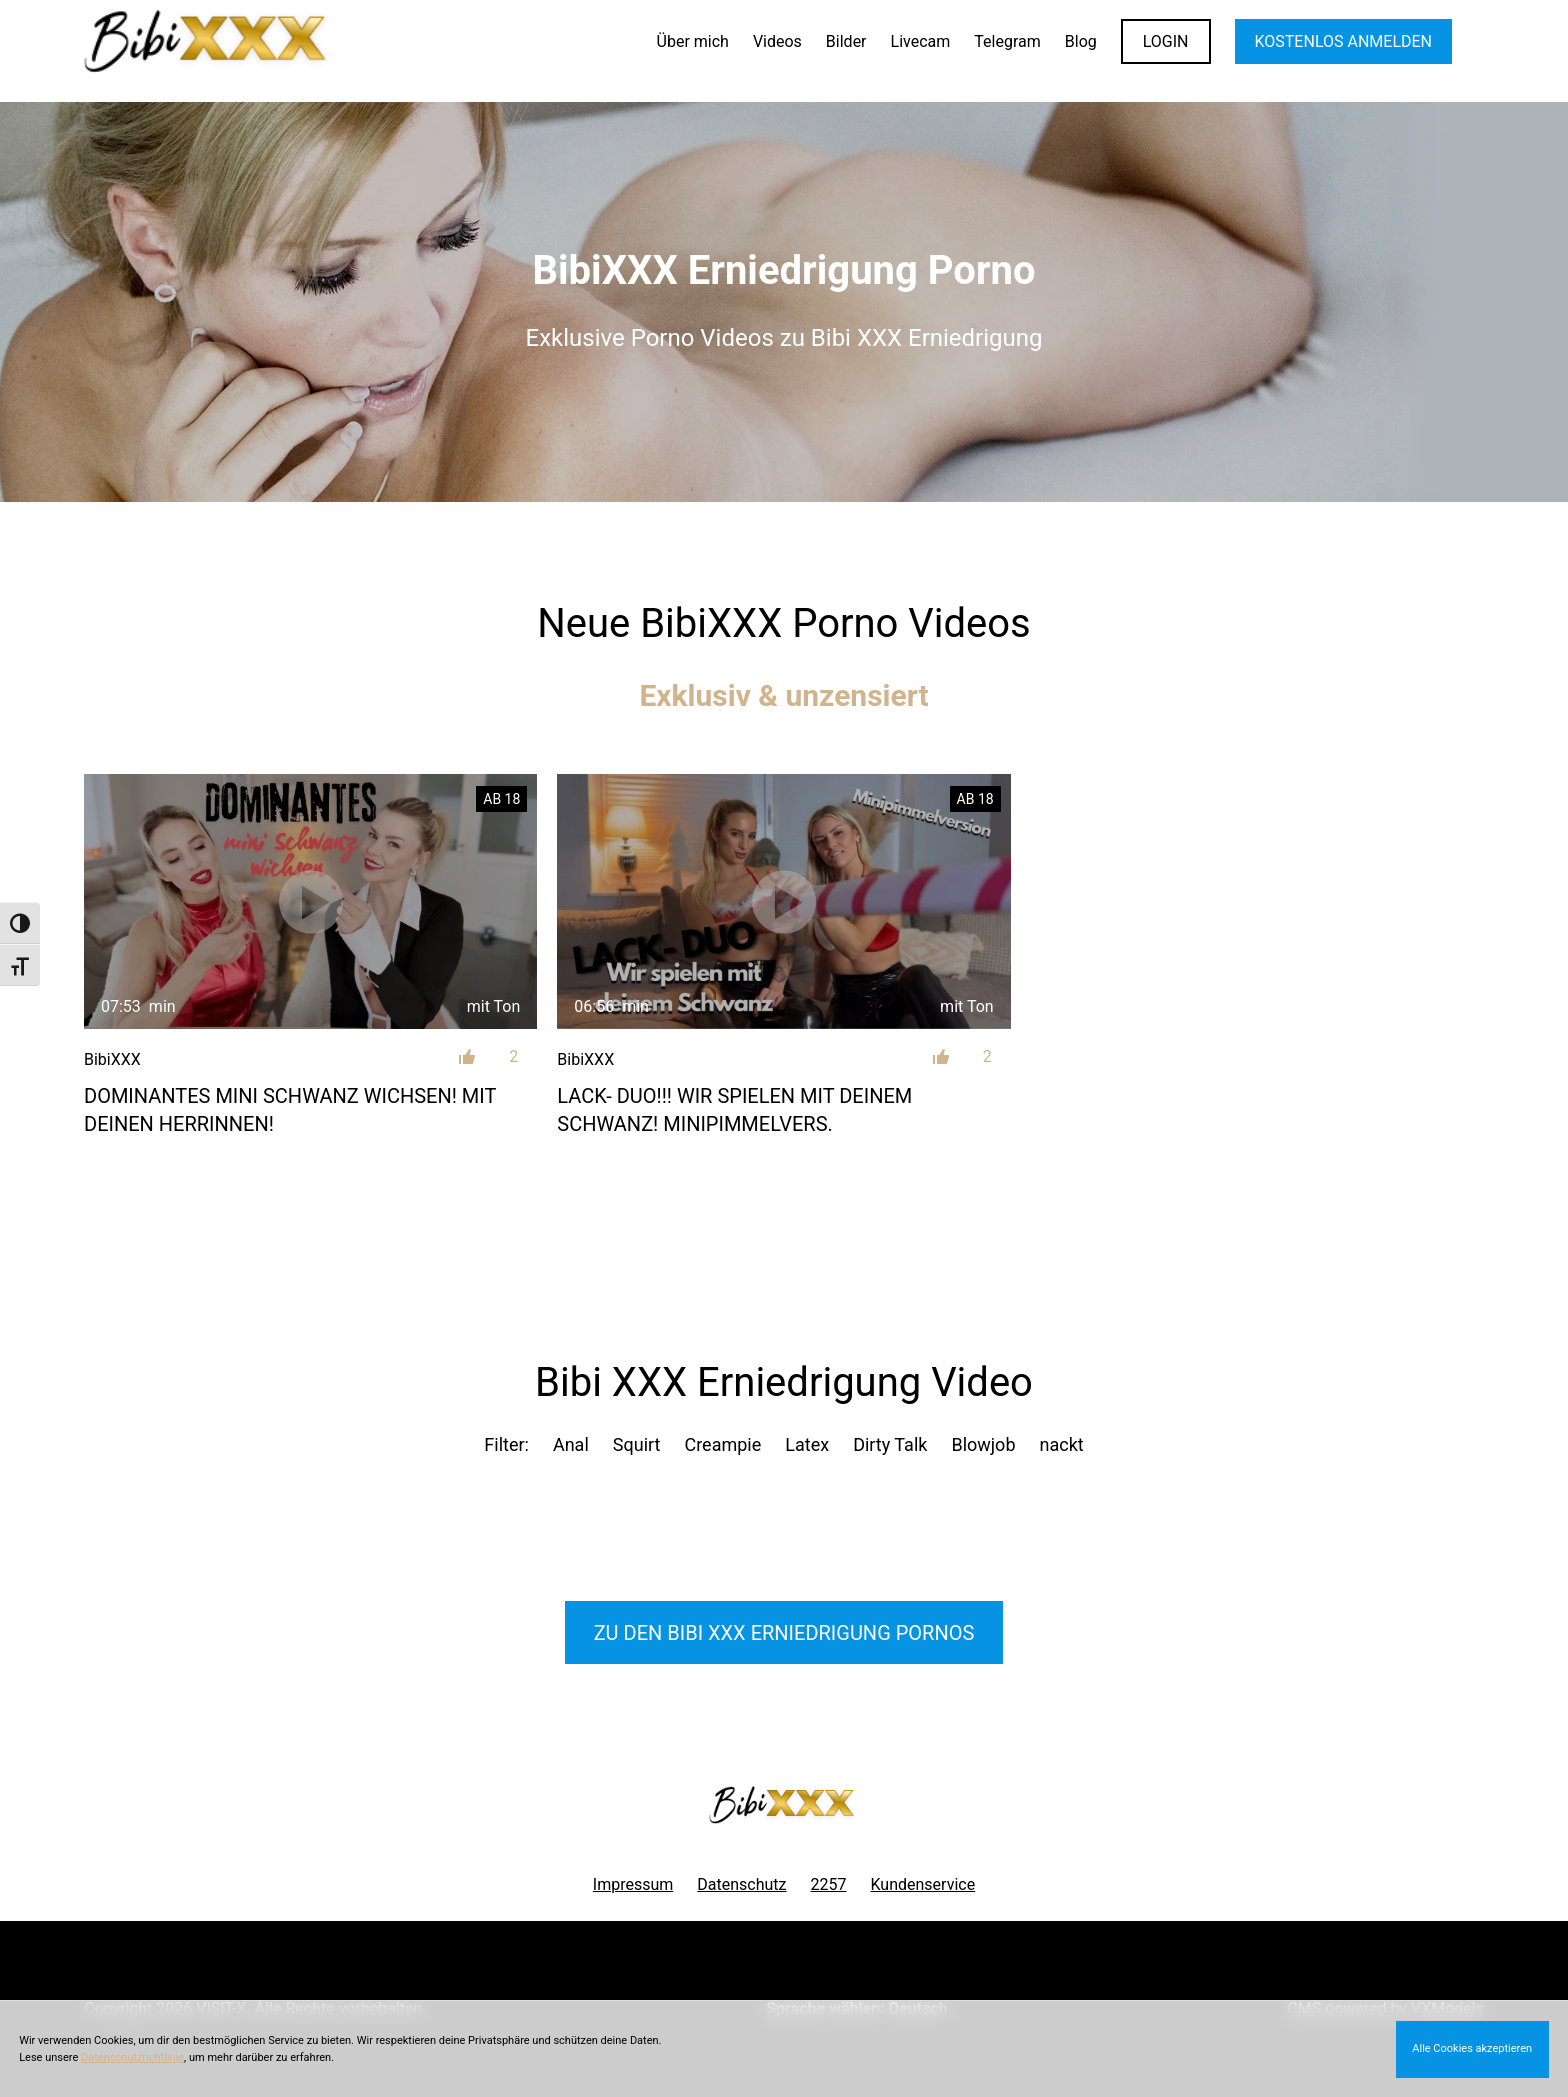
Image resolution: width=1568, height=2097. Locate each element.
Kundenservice (923, 1884)
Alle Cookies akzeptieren (1472, 2048)
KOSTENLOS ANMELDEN (1343, 41)
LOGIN (1166, 41)
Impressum (633, 1884)
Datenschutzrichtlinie (132, 2057)
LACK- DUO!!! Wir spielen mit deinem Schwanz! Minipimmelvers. (734, 1110)
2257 (829, 1884)
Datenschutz (741, 1884)
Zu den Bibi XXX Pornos (784, 1633)
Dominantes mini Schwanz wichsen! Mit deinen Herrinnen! (290, 1110)
